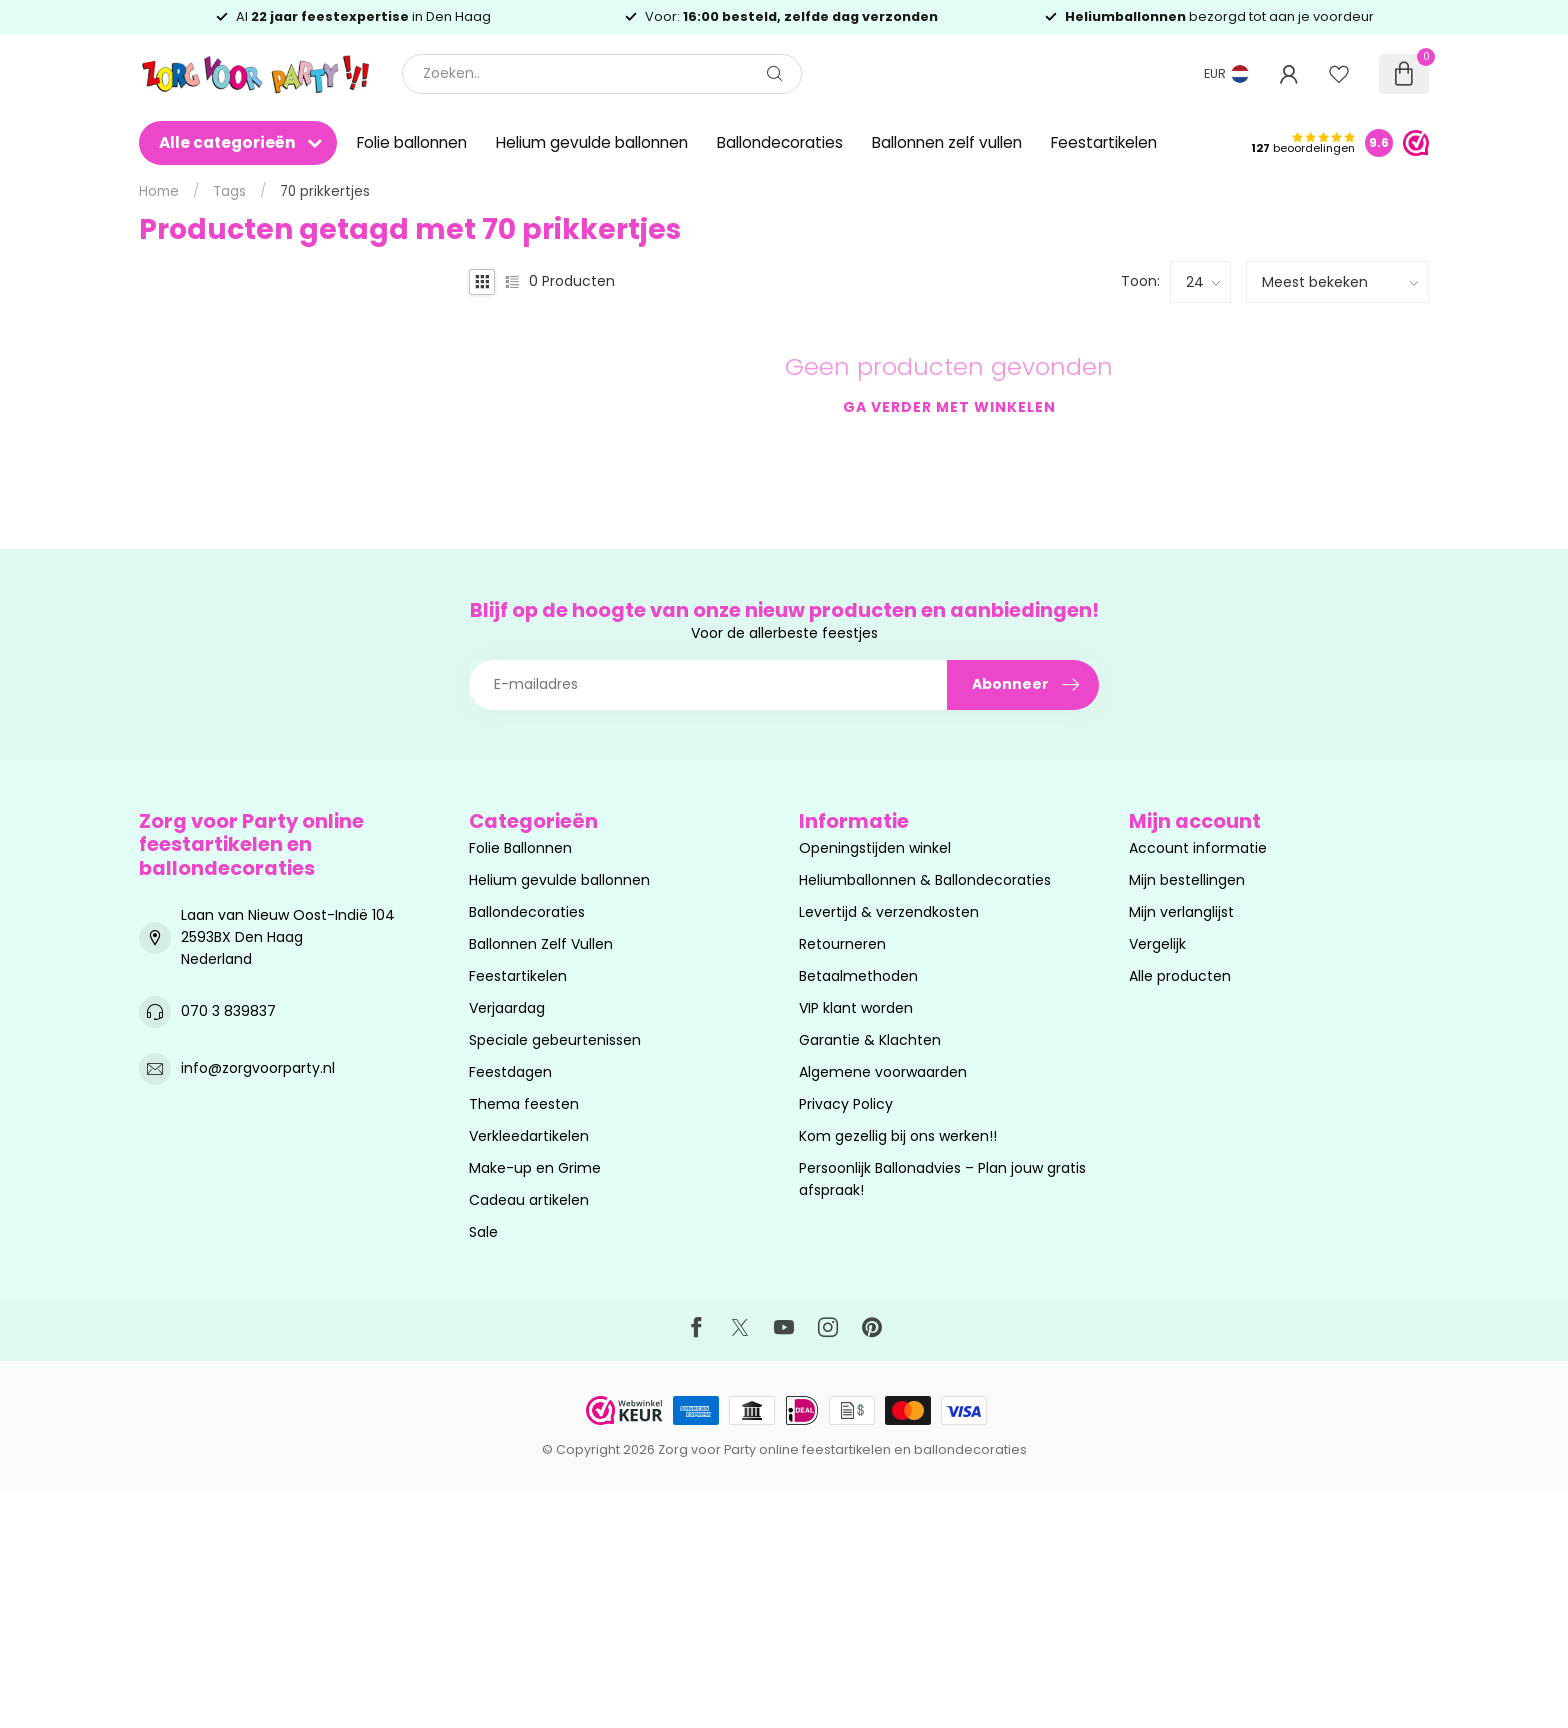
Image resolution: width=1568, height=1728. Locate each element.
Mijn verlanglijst (1181, 912)
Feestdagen (510, 1072)
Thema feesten (524, 1104)
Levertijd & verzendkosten (889, 912)
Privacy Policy (846, 1104)
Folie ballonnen (412, 142)
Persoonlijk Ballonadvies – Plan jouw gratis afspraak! (942, 1179)
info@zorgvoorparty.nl (258, 1068)
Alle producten (1180, 976)
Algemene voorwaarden (883, 1072)
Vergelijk (1157, 944)
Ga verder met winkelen (949, 407)
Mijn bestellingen (1187, 880)
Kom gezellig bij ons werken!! (898, 1136)
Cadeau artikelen (529, 1200)
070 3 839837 (228, 1011)
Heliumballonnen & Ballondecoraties (925, 880)
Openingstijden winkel (875, 848)
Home (159, 191)
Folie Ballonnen (520, 848)
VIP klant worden (856, 1008)
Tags (229, 191)
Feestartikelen (1104, 142)
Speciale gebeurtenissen (555, 1040)
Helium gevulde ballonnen (592, 142)
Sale (483, 1232)
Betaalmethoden (858, 976)
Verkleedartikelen (529, 1136)
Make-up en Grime (535, 1168)
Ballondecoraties (780, 142)
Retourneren (842, 944)
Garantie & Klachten (870, 1040)
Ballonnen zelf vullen (947, 142)
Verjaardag (507, 1008)
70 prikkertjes (325, 191)
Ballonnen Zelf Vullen (541, 944)
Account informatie (1198, 848)
